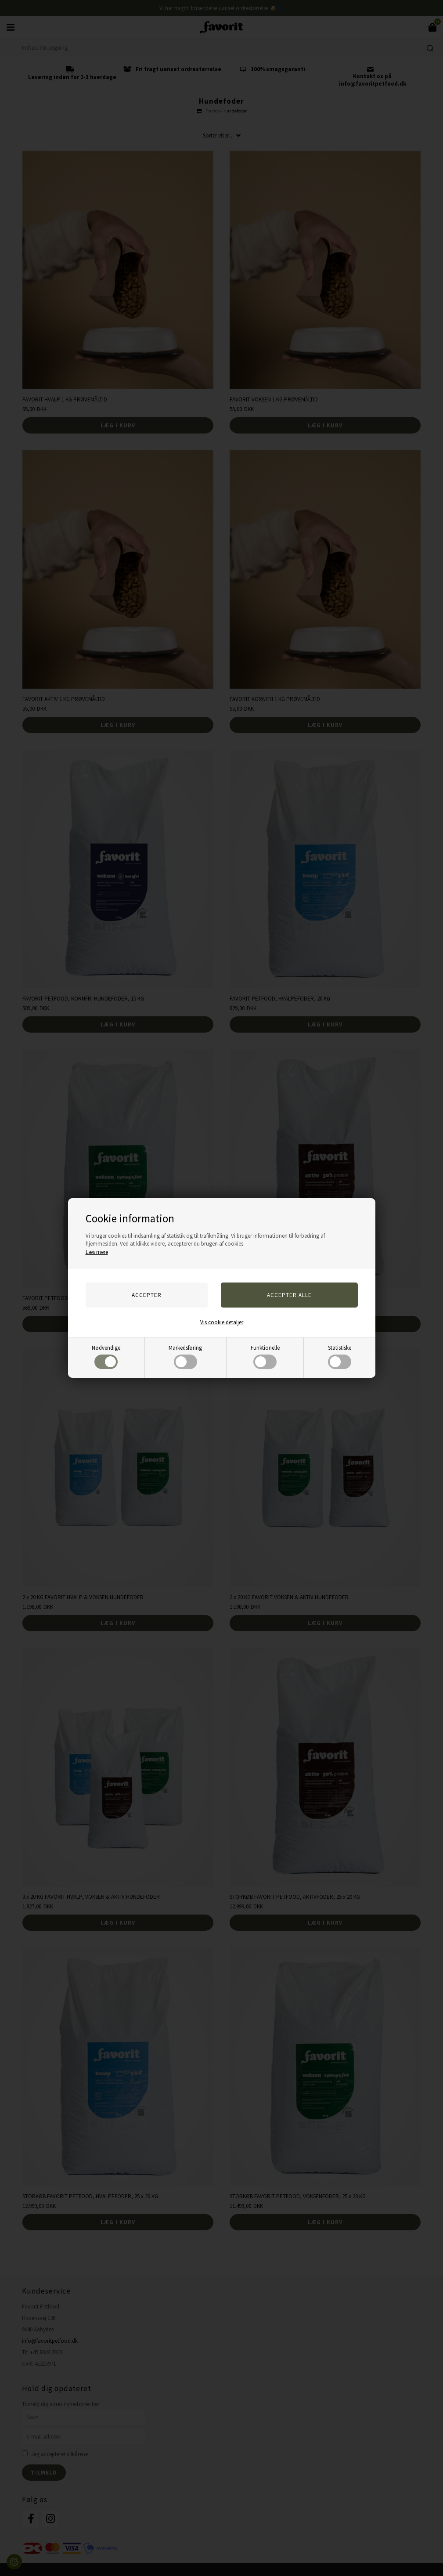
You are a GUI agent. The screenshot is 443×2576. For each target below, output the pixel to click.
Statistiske (339, 1356)
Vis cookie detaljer (221, 1322)
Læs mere (97, 1252)
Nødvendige (106, 1356)
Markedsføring (185, 1356)
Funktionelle (265, 1356)
